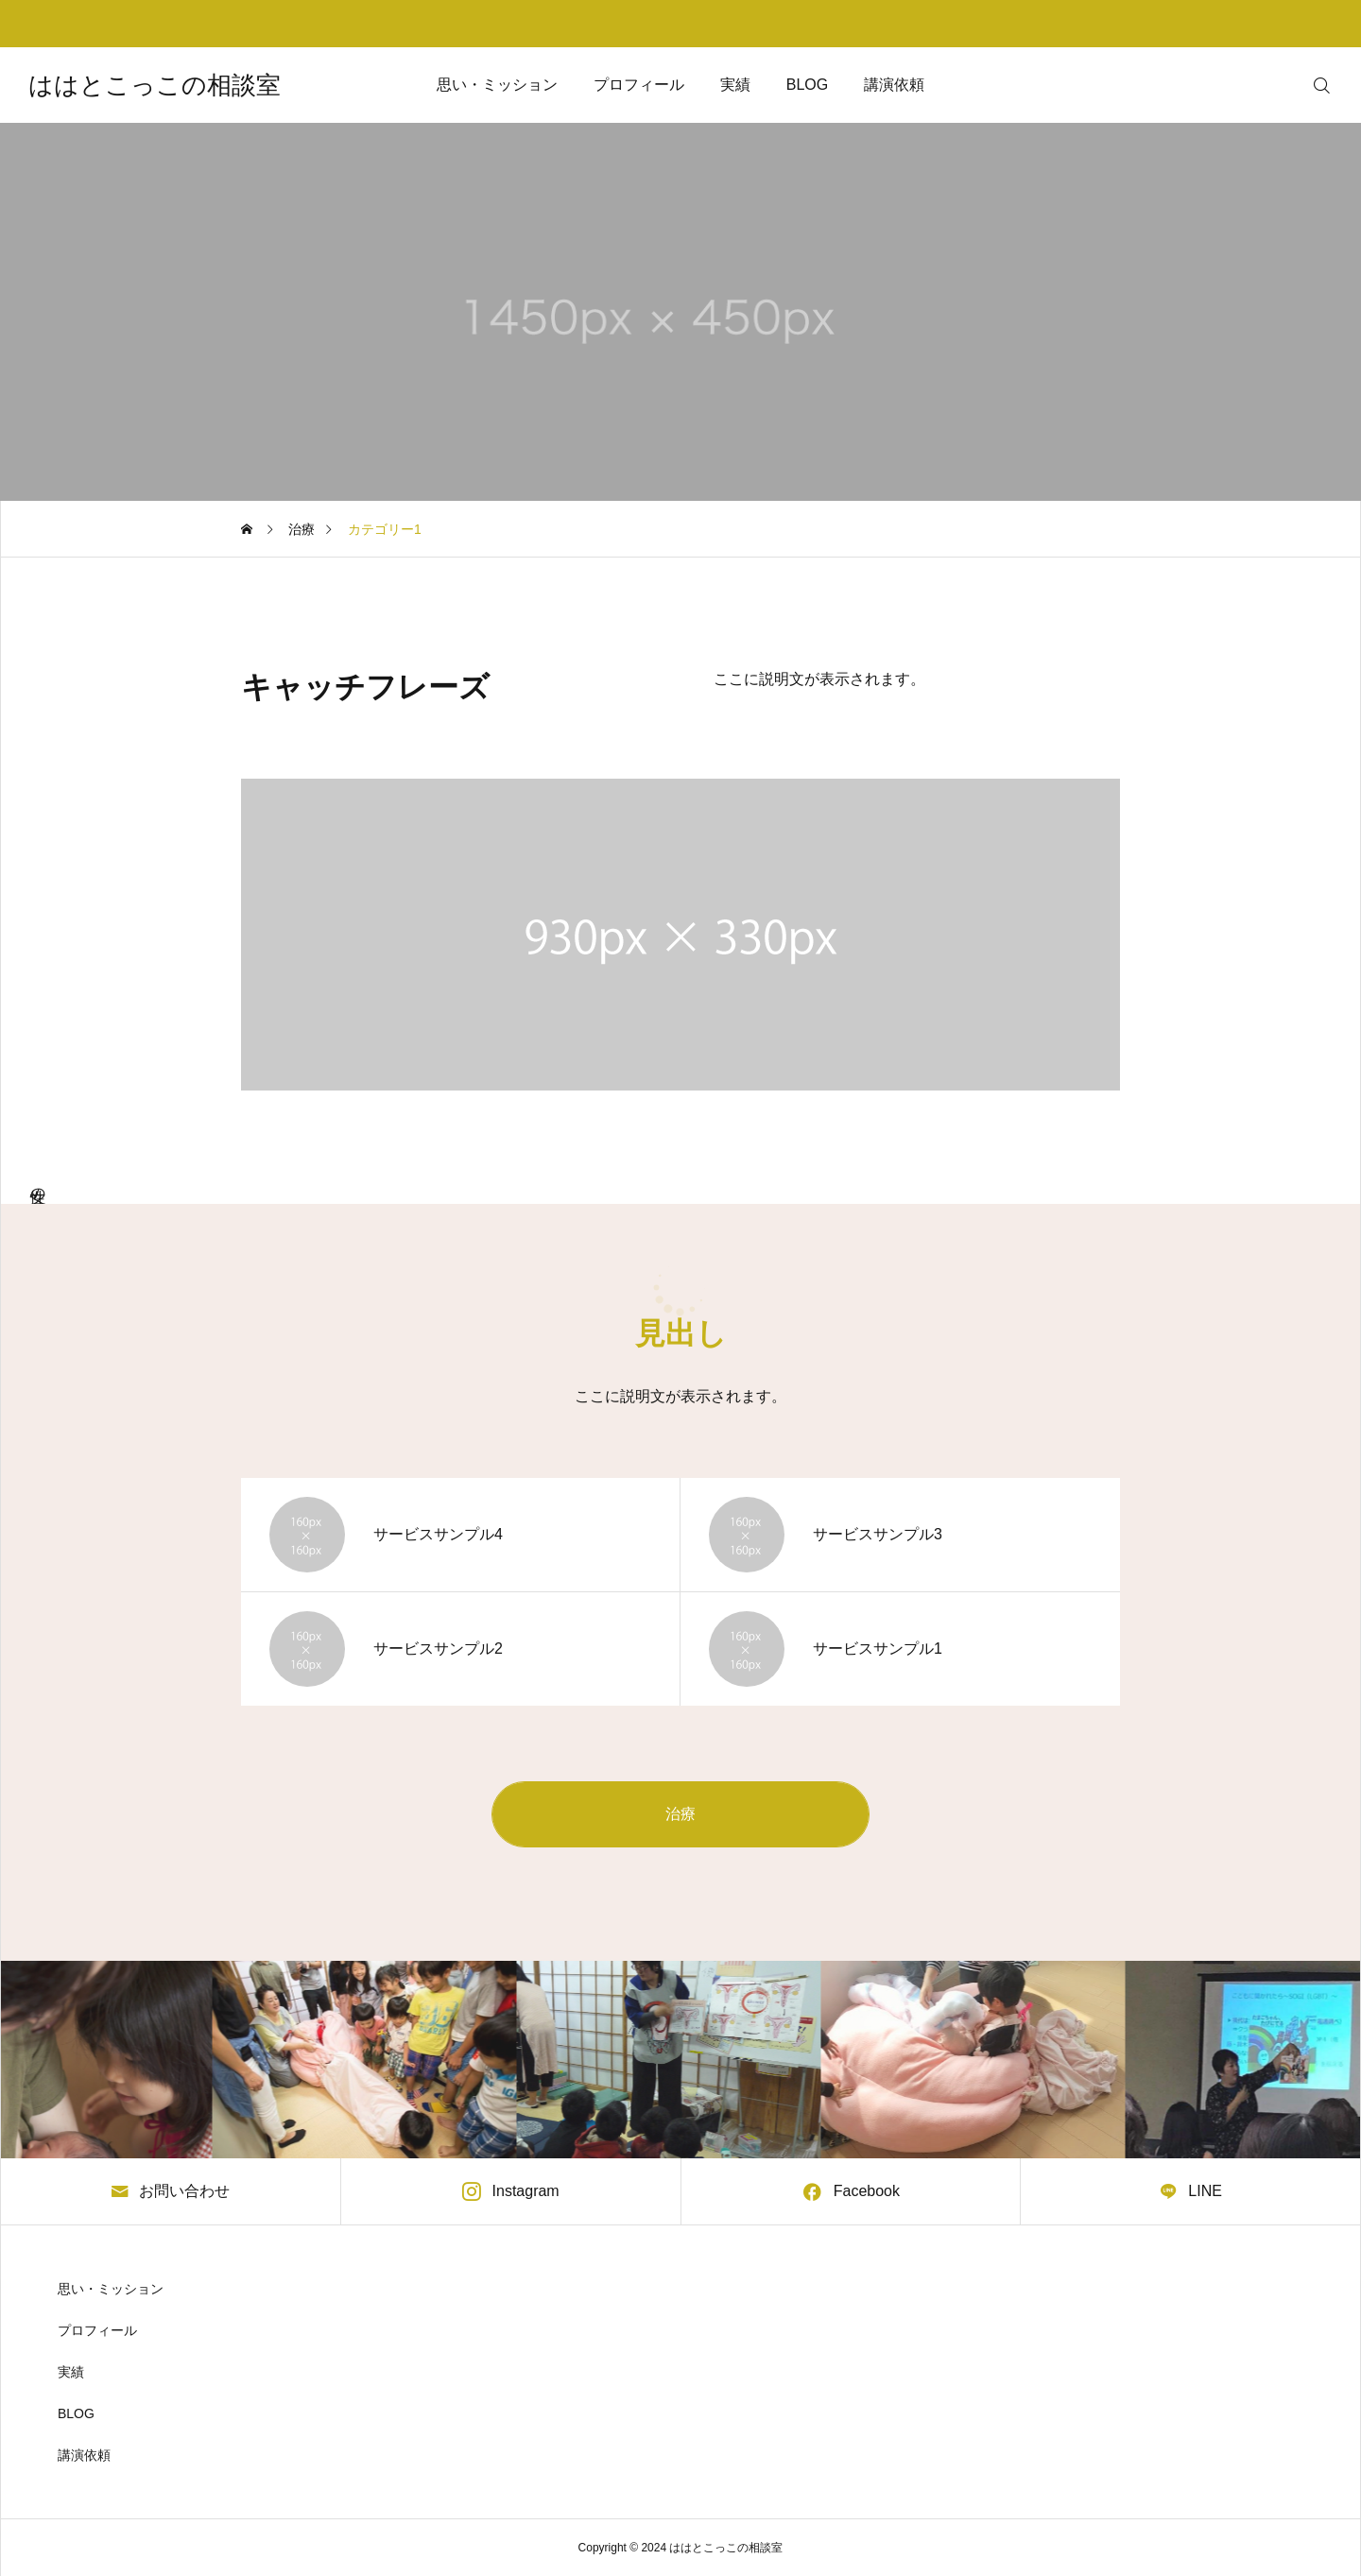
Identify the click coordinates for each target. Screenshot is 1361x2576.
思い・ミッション (497, 85)
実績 (735, 85)
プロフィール (639, 85)
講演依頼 (894, 85)
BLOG (807, 85)
